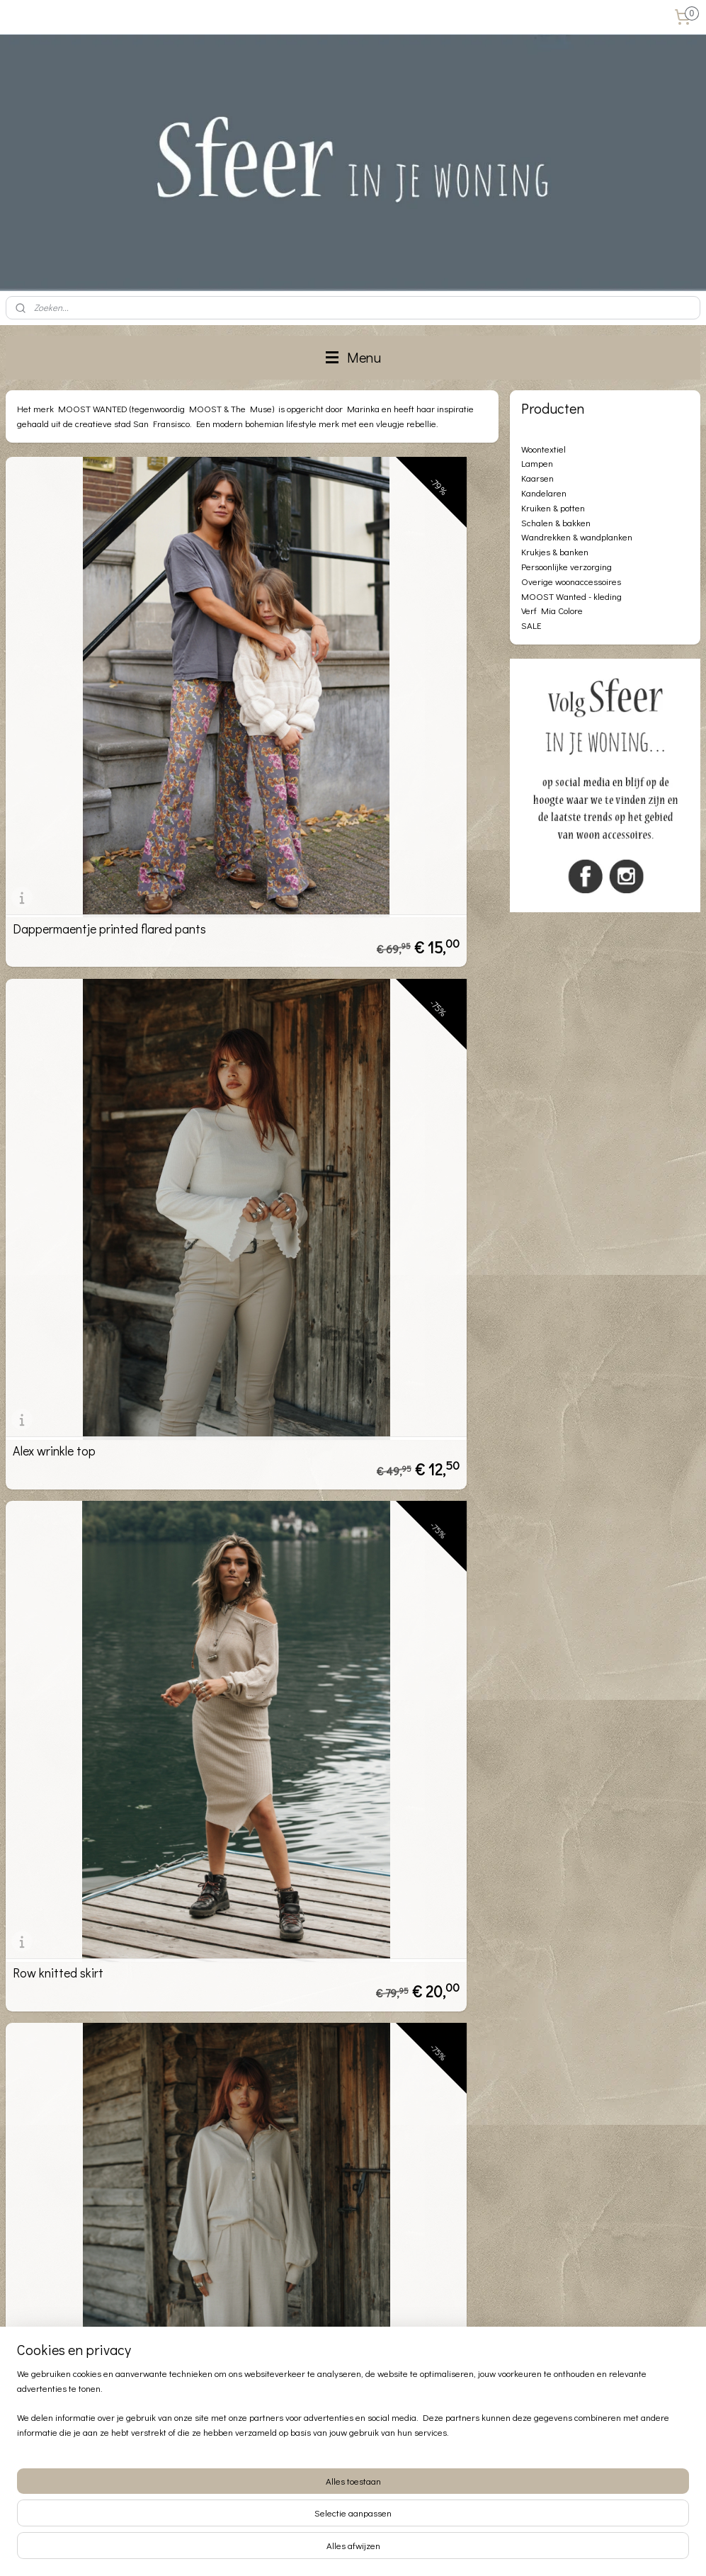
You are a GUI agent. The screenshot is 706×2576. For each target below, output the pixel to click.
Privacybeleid (33, 2351)
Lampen (537, 463)
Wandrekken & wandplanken (576, 536)
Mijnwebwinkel (491, 2550)
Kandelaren (543, 493)
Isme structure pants (69, 1613)
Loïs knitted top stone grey (338, 1915)
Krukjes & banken (554, 551)
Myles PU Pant (306, 1311)
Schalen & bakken (556, 522)
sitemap (311, 2550)
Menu (353, 357)
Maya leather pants (317, 1613)
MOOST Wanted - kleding (571, 596)
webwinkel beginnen (382, 2550)
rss (335, 2550)
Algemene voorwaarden (56, 2335)
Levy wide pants (308, 1010)
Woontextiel (543, 449)
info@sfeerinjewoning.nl (87, 2488)
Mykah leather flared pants (84, 1915)
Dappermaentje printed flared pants (109, 708)
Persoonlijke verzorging (566, 566)
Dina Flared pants (61, 1311)
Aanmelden (274, 2367)
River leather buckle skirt (77, 2217)
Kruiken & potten (553, 507)
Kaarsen (537, 478)
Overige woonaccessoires (571, 581)
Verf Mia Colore (552, 610)
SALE (531, 625)
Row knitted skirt (58, 1010)
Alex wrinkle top (306, 708)
